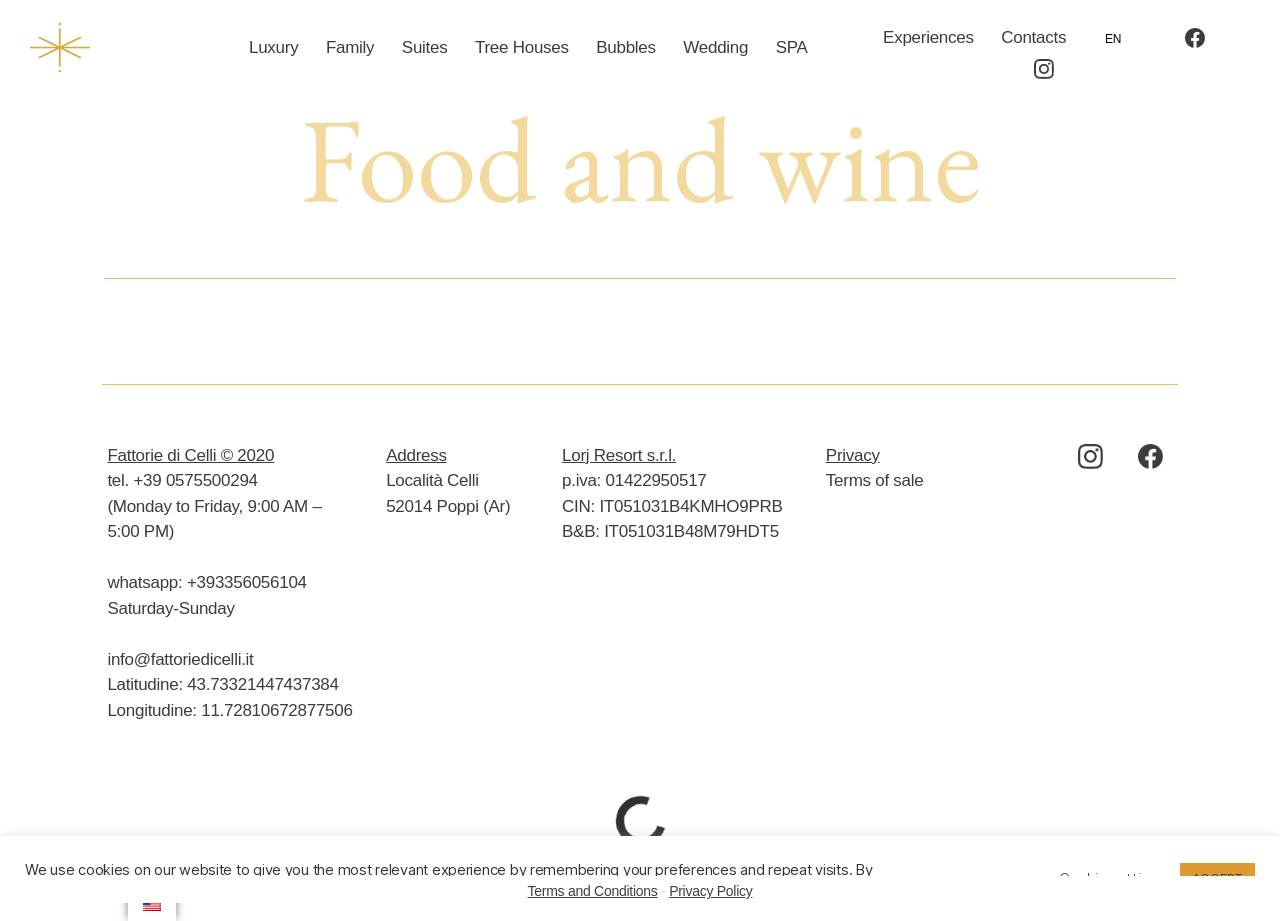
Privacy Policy (710, 891)
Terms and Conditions (593, 891)
